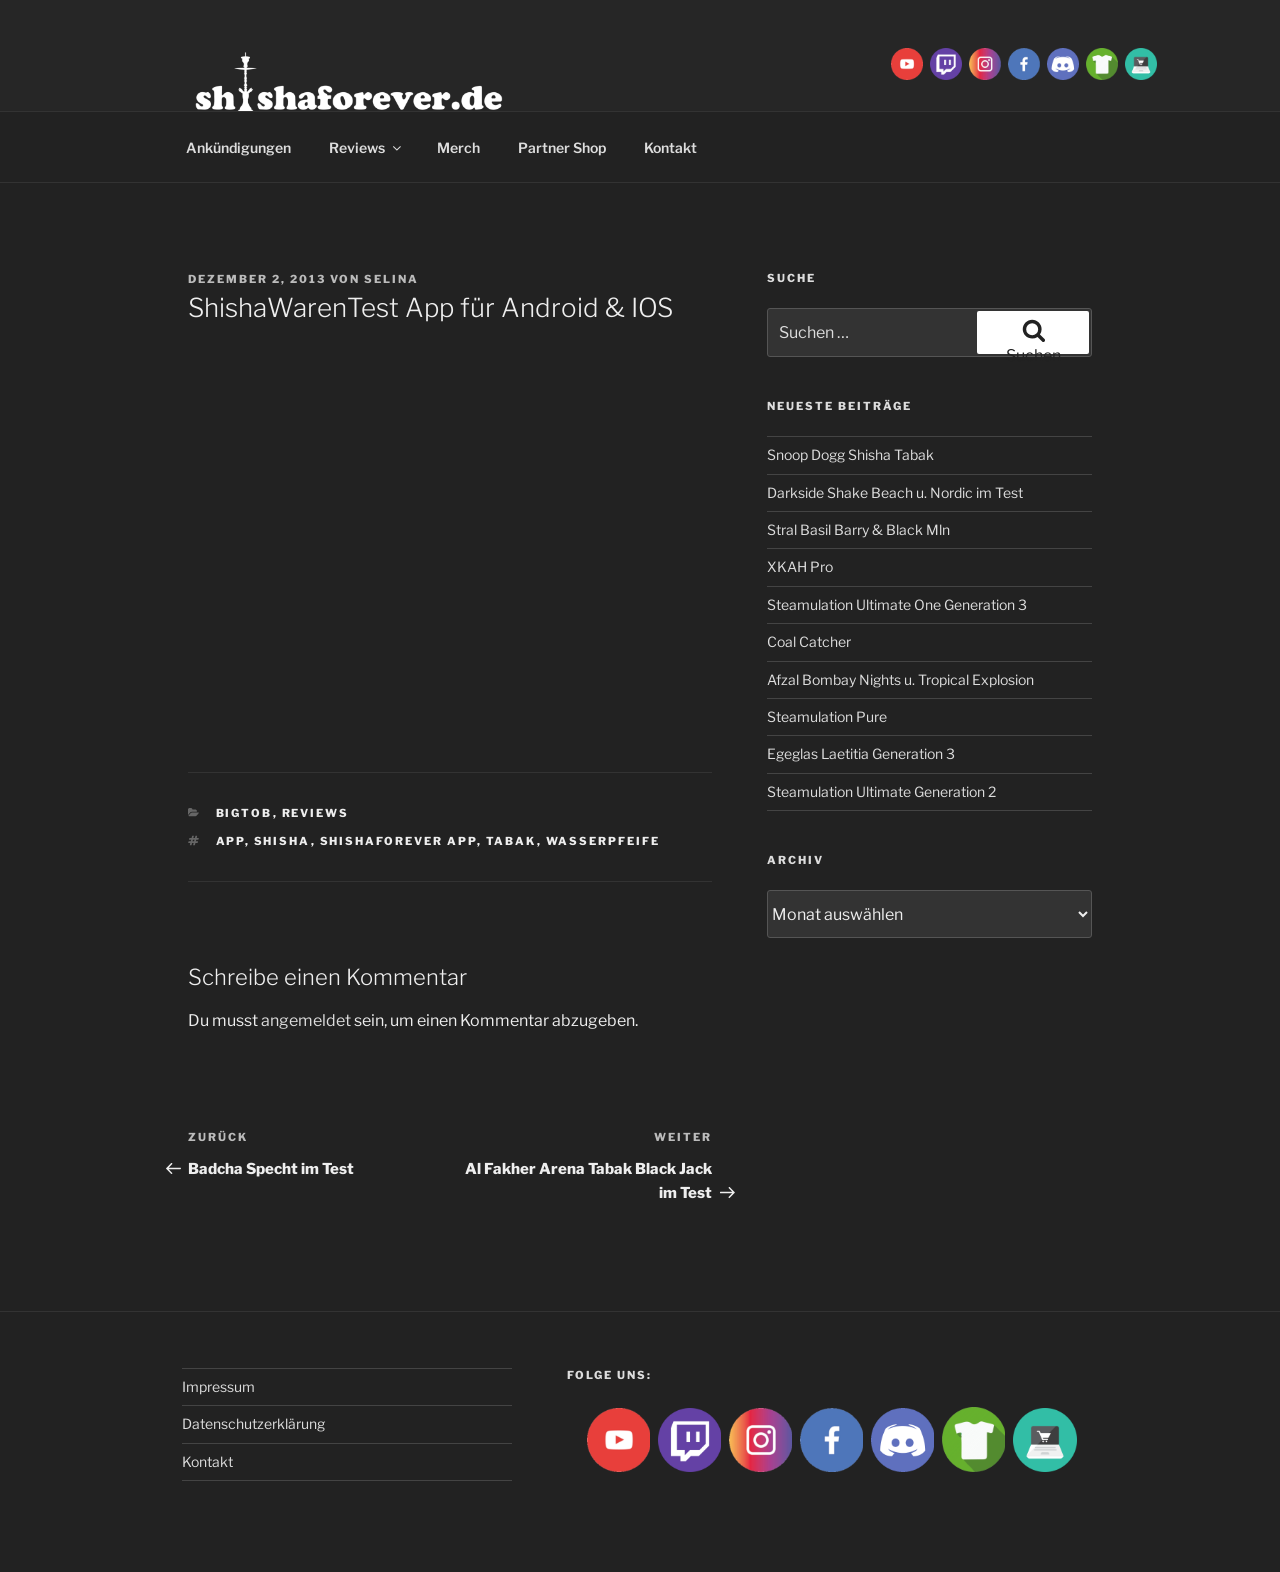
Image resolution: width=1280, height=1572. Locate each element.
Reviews (366, 147)
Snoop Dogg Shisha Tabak (850, 454)
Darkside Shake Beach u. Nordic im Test (895, 492)
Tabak (511, 841)
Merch (458, 147)
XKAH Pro (800, 566)
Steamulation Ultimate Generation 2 (881, 791)
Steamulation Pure (827, 716)
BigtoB (244, 813)
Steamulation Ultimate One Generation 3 (897, 604)
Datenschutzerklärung (253, 1423)
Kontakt (670, 147)
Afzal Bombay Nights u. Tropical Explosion (900, 679)
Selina (391, 279)
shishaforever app (398, 841)
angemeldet (306, 1020)
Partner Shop (562, 147)
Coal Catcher (809, 641)
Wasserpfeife (603, 841)
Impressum (218, 1386)
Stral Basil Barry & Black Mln (858, 529)
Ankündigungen (238, 147)
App (230, 841)
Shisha (282, 841)
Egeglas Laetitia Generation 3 (861, 753)
